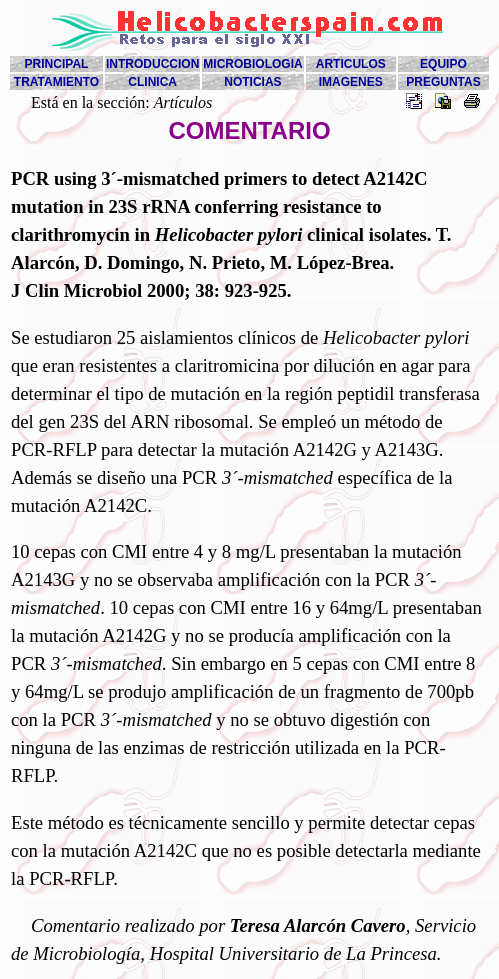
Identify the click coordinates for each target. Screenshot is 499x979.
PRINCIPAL (57, 64)
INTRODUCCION (152, 64)
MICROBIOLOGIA (252, 64)
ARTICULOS (351, 64)
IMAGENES (351, 82)
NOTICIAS (252, 82)
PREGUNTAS (443, 82)
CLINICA (152, 82)
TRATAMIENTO (56, 82)
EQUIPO (443, 64)
